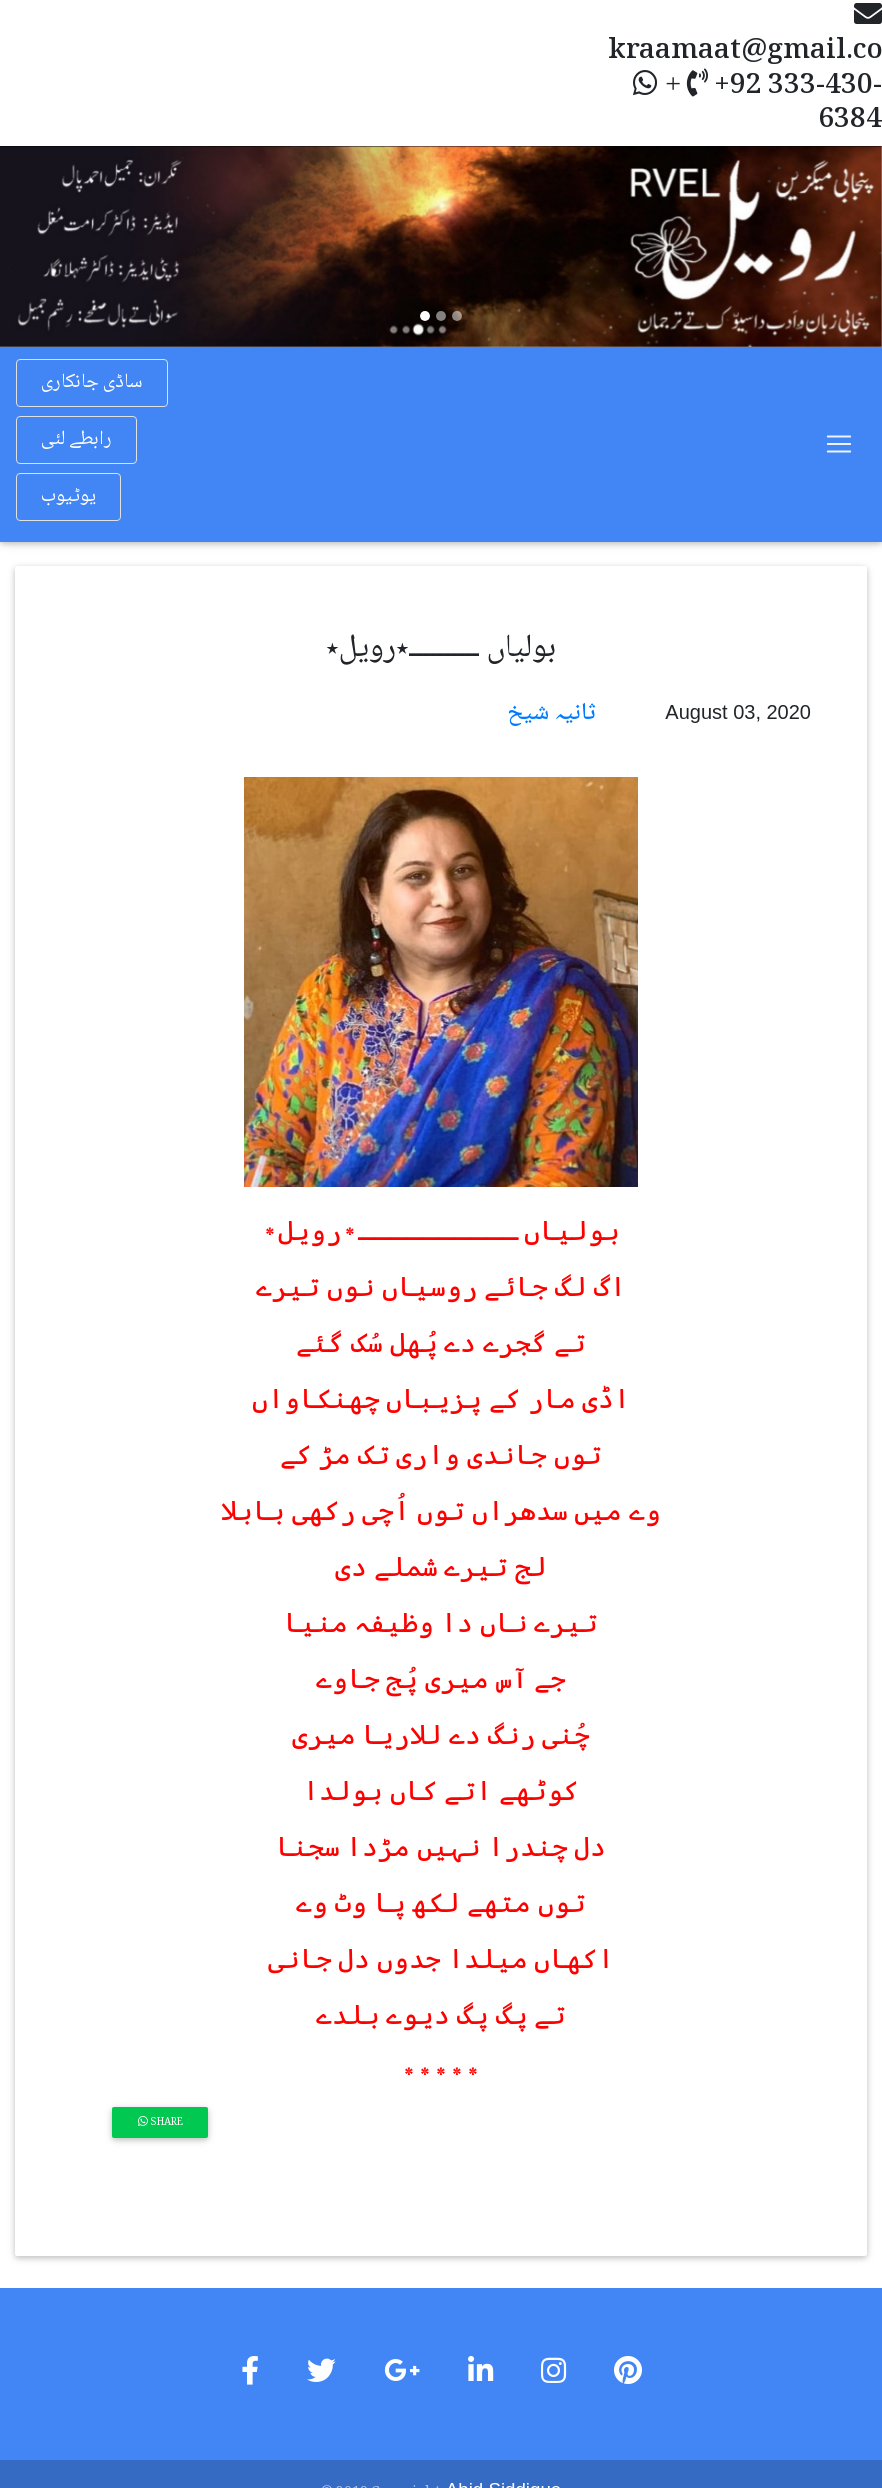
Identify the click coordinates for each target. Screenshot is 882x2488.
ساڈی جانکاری (92, 383)
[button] (66, 246)
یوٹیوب (68, 497)
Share (160, 2122)
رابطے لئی (76, 440)
